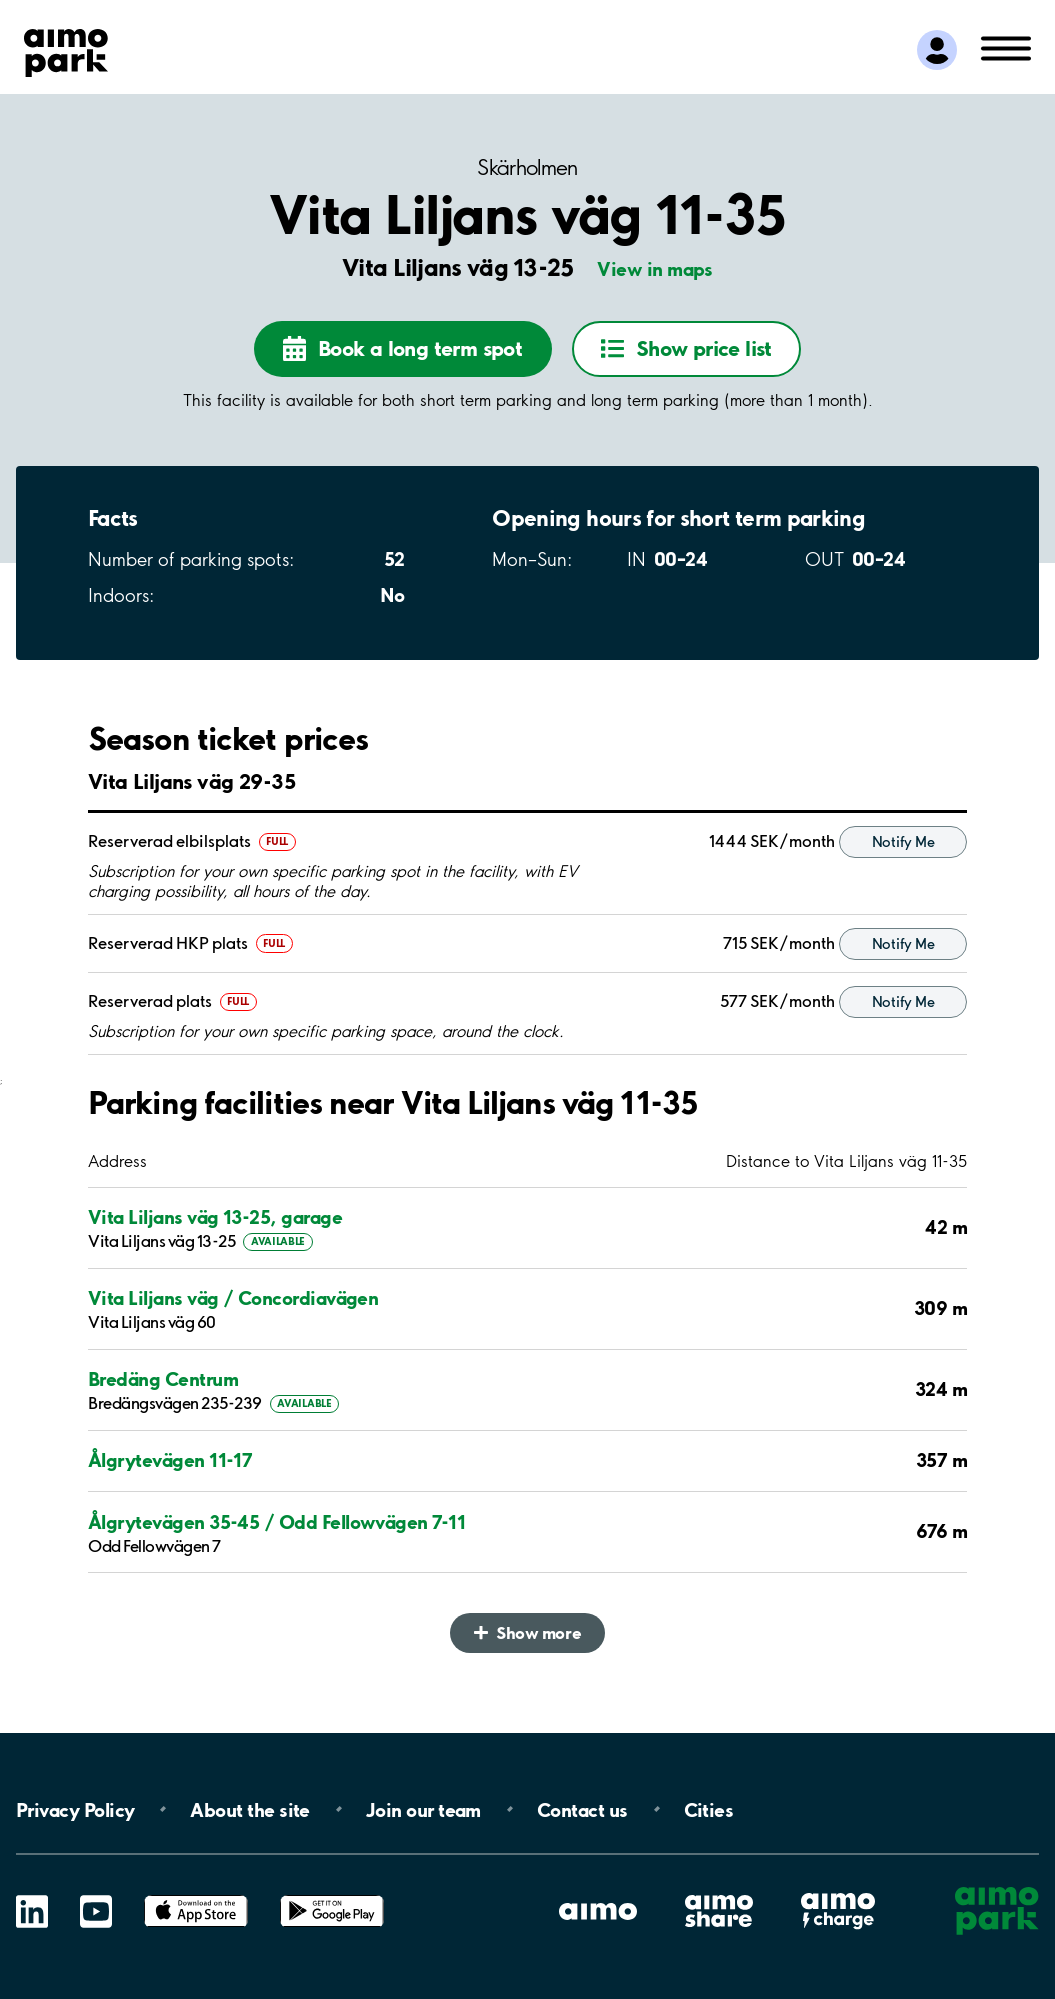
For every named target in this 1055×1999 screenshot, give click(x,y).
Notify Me (903, 842)
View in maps (655, 269)
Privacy (75, 1809)
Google (332, 1895)
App (196, 1895)
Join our (423, 1809)
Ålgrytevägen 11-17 (170, 1460)
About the (249, 1809)
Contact (582, 1809)
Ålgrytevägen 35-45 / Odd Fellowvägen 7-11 (276, 1522)
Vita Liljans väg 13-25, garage (215, 1217)
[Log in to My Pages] (937, 50)
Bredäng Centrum (163, 1379)
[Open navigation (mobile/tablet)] (1006, 47)
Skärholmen (527, 168)
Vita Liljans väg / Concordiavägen (233, 1298)
